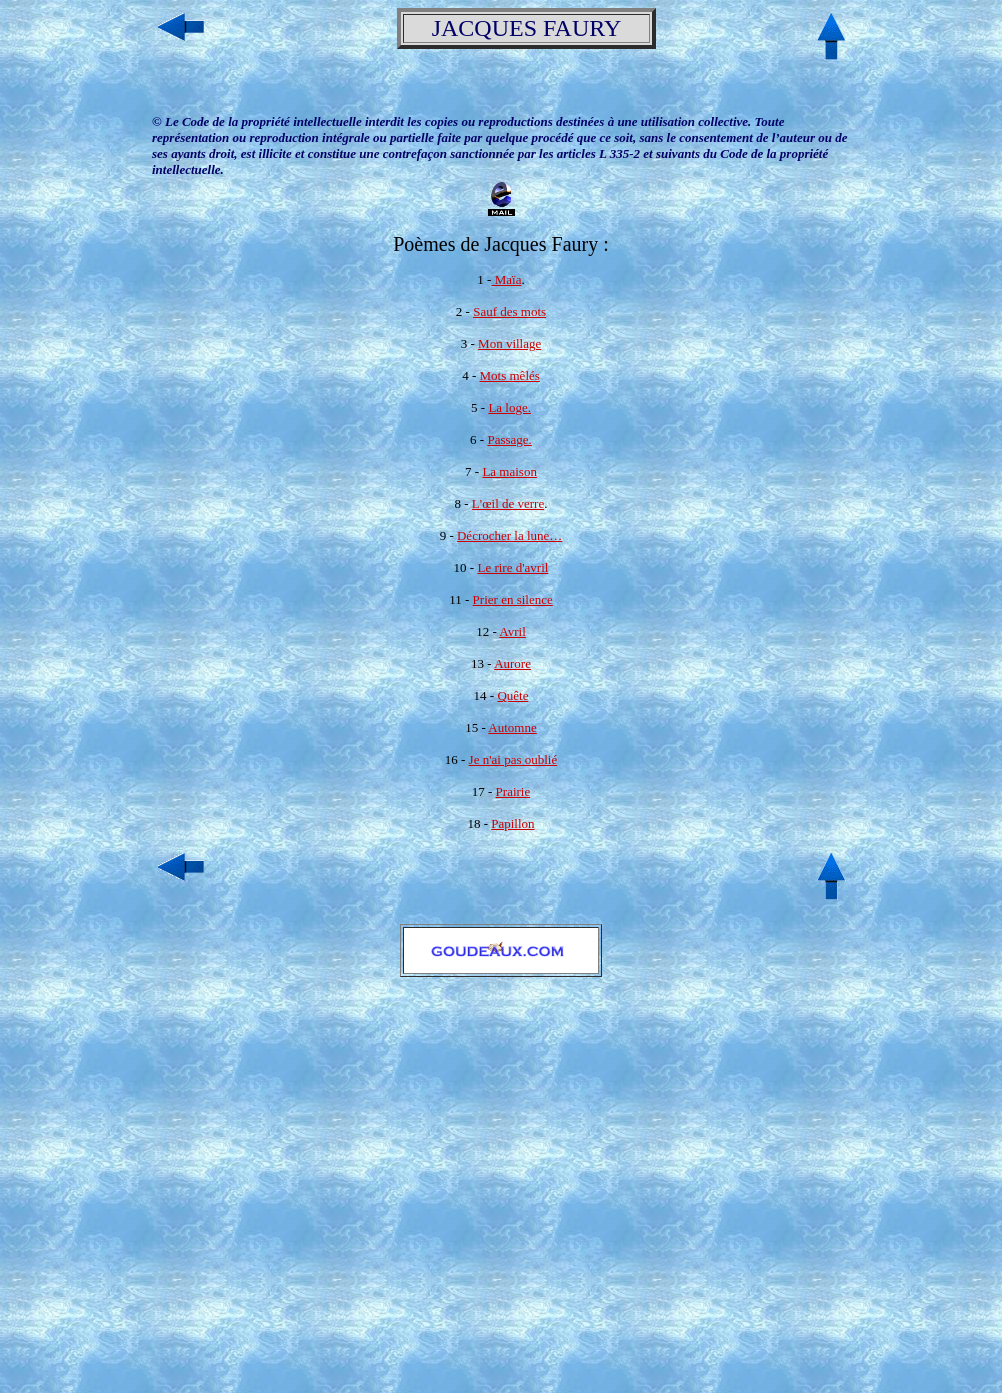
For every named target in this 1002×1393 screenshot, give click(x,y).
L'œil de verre (508, 503)
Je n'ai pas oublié (513, 759)
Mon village (509, 343)
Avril (512, 631)
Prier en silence (513, 599)
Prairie (513, 791)
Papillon (512, 823)
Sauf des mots (509, 311)
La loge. (509, 407)
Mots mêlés (510, 375)
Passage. (509, 439)
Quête (512, 695)
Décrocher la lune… (509, 535)
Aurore (512, 663)
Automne (512, 727)
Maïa (506, 279)
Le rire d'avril (512, 567)
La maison (509, 471)
